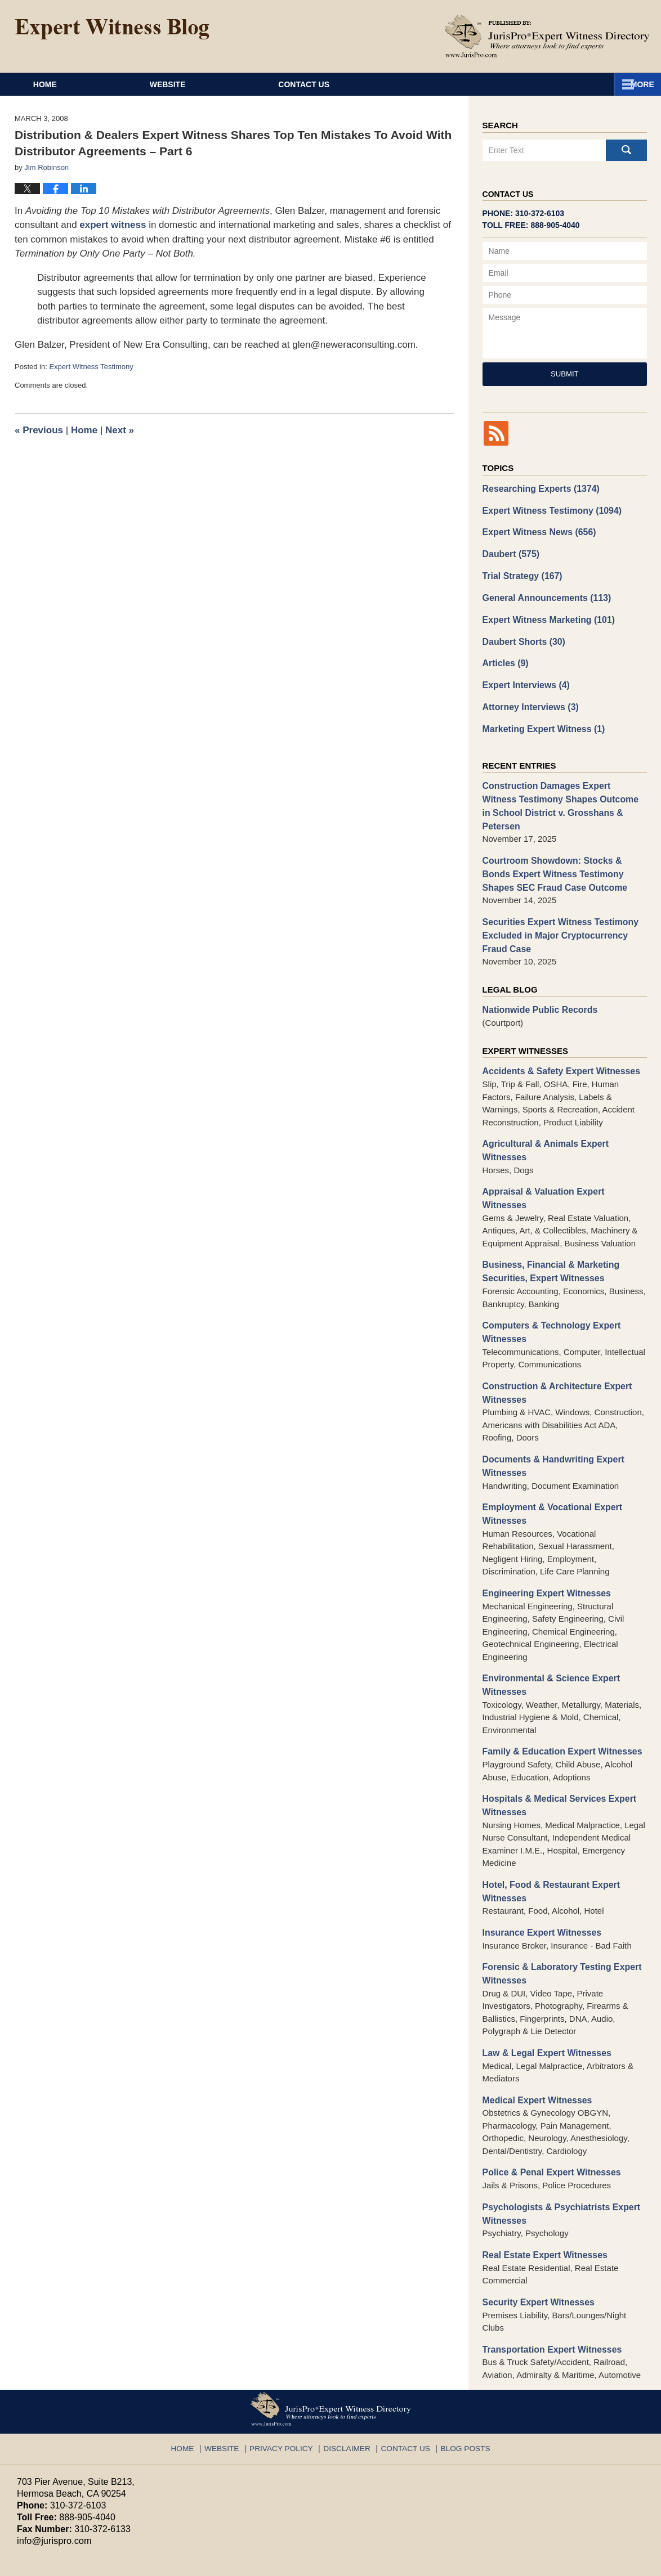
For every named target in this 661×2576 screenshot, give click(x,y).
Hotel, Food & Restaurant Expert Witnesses (548, 1819)
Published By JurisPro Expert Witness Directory (547, 36)
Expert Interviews (524, 678)
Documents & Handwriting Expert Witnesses (550, 1401)
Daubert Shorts (522, 635)
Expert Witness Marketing (545, 615)
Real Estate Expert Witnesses (542, 2176)
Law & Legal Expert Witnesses (544, 1977)
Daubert (510, 551)
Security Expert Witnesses (535, 2222)
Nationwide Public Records (537, 980)
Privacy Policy (287, 2363)
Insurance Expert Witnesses (539, 1859)
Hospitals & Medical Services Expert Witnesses (555, 1735)
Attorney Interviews (528, 699)
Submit (565, 374)
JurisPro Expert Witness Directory (157, 2561)
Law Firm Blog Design (590, 2562)
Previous (39, 430)
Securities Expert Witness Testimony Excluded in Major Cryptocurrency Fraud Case (564, 907)
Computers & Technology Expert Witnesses (548, 1271)
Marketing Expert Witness (541, 720)
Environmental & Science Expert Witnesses (548, 1617)
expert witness (112, 224)
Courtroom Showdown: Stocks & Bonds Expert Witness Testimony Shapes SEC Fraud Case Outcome (563, 848)
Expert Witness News (536, 530)
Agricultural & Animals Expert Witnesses (564, 1113)
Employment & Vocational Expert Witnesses (549, 1448)
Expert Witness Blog (112, 29)
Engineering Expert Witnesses (543, 1526)
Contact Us (573, 84)
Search (626, 150)
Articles (504, 657)
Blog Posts (457, 2363)
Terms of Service (280, 2510)
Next (119, 430)
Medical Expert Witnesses (534, 2024)
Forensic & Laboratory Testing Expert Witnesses (558, 1899)
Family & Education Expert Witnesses (558, 1682)
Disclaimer (347, 2363)
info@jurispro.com (53, 2460)
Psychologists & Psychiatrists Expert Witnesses (557, 2136)
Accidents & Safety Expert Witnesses (557, 1040)
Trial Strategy (520, 572)
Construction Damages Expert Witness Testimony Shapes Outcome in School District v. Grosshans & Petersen (560, 788)
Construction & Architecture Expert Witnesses (553, 1330)
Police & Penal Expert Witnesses (548, 2096)
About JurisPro (393, 84)
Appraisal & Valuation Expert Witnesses (562, 1146)
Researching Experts (538, 488)
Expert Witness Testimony (91, 366)
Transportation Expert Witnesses (548, 2269)
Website (221, 84)
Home (71, 84)
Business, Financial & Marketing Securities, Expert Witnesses (547, 1212)
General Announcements (543, 593)
